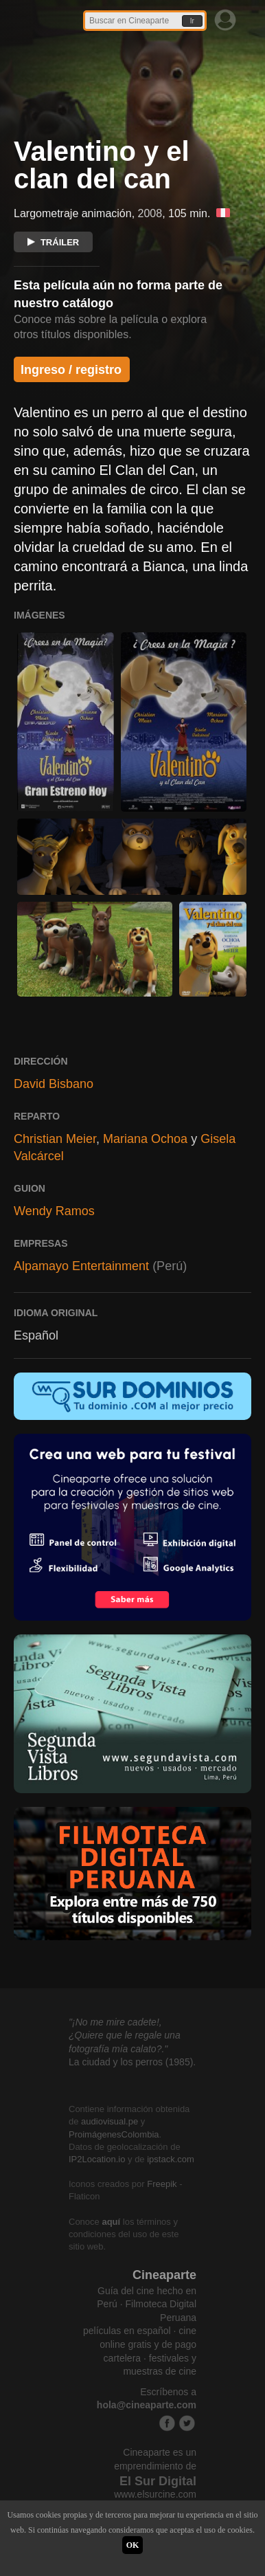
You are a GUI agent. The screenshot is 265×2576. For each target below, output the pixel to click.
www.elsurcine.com (155, 2494)
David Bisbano (53, 1084)
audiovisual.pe (109, 2121)
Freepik (161, 2184)
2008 (150, 213)
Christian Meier (55, 1139)
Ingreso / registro (71, 370)
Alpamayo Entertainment (81, 1266)
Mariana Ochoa (145, 1139)
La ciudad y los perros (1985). (132, 2061)
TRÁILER (53, 242)
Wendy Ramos (54, 1211)
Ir (192, 21)
